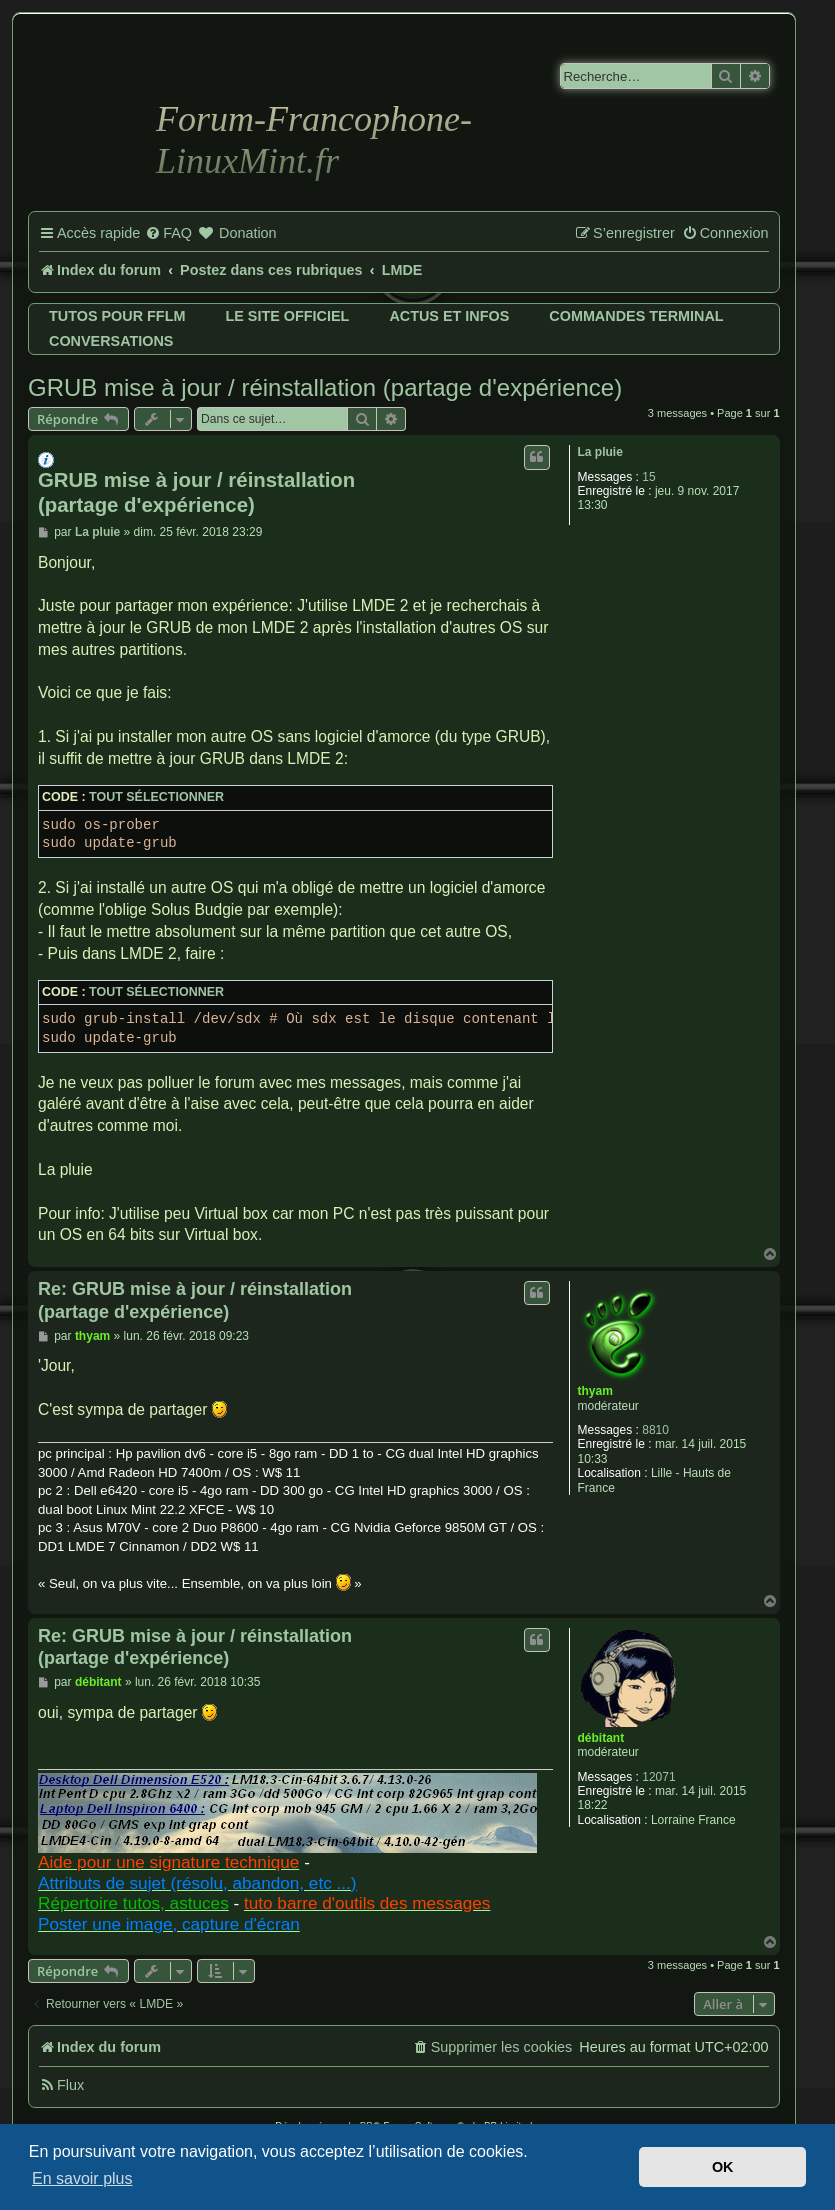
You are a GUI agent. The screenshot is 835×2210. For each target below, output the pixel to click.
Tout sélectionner (156, 797)
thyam (595, 1391)
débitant (601, 1738)
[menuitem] (168, 234)
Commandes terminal (636, 316)
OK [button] (723, 2167)
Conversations (111, 341)
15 (648, 477)
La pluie (600, 452)
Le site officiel (287, 316)
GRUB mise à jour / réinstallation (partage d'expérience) (325, 387)
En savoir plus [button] (82, 2178)
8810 (655, 1430)
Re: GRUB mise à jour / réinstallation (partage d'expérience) (195, 1300)
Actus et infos (449, 316)
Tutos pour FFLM (117, 316)
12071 (658, 1777)
